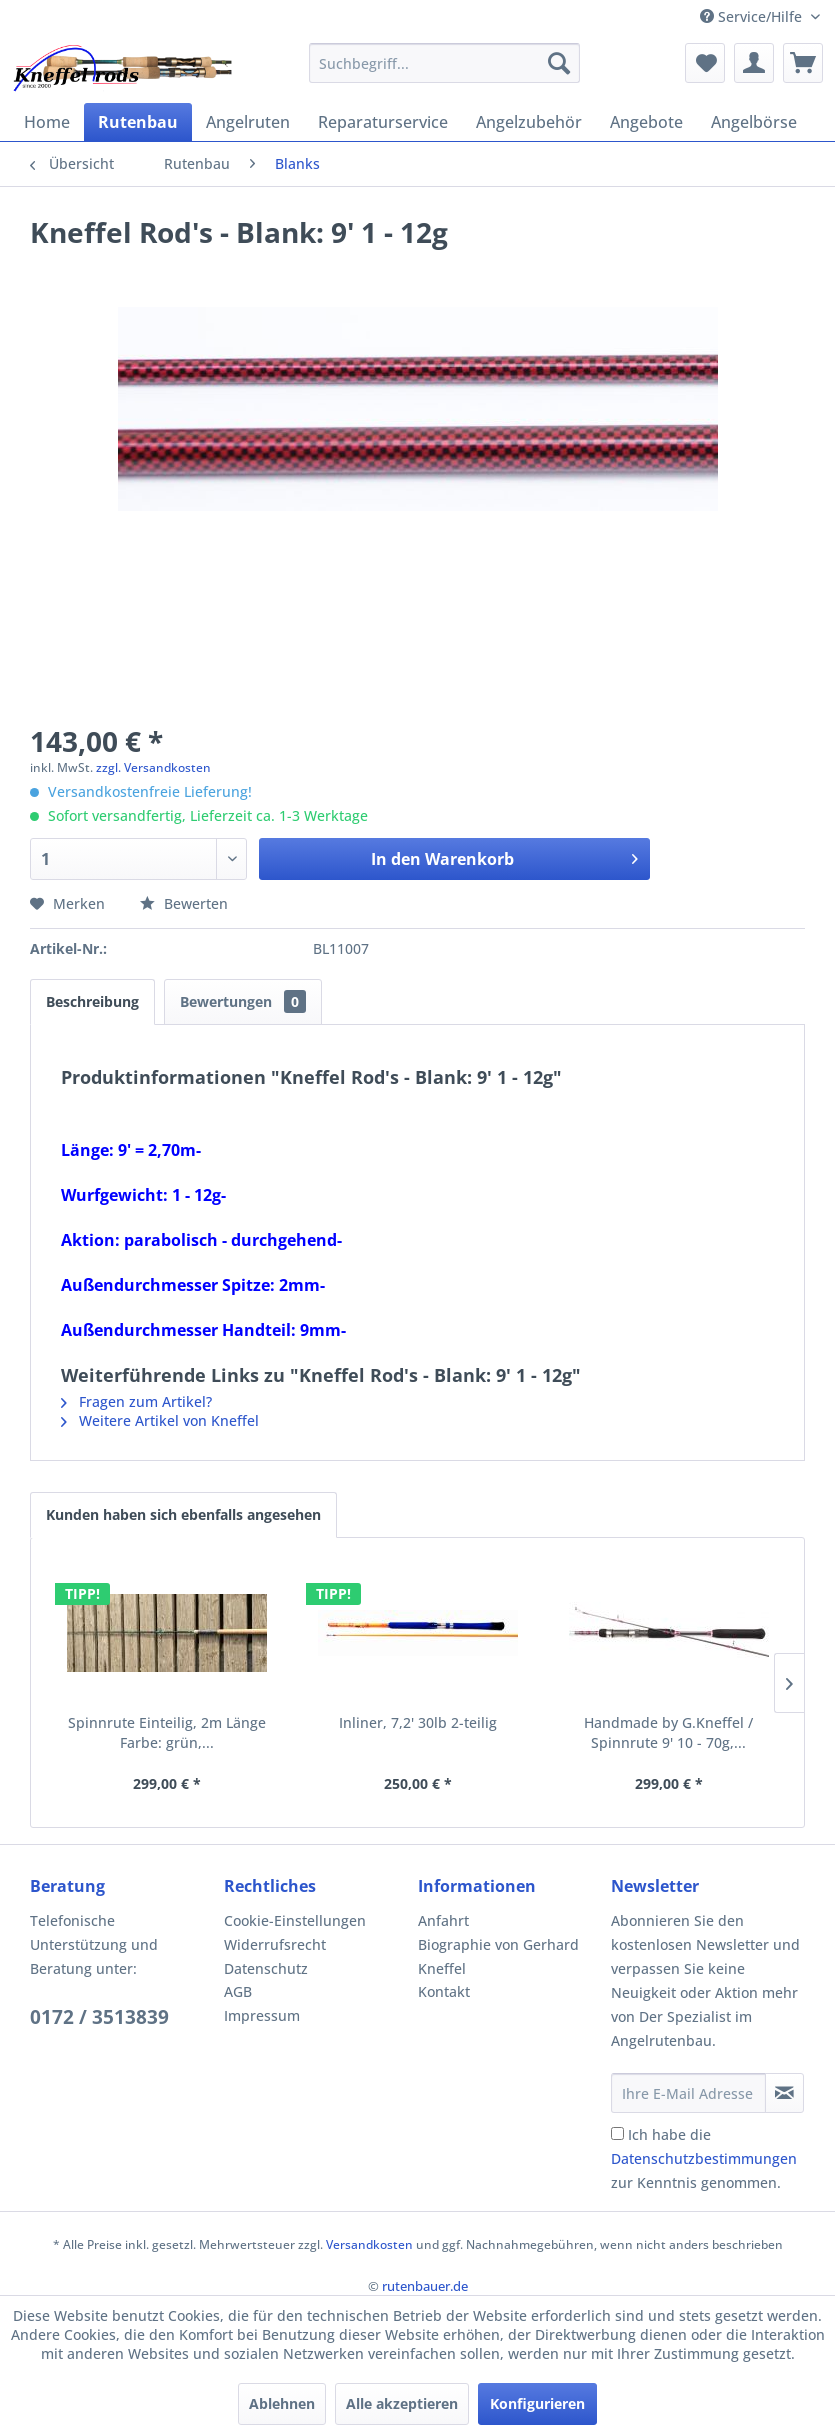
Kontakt (444, 1991)
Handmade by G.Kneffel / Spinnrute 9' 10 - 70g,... (668, 1732)
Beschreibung (92, 1001)
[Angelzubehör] (529, 122)
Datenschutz (266, 1968)
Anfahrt (443, 1920)
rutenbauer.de (425, 2286)
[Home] (47, 122)
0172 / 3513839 (99, 2017)
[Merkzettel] (705, 63)
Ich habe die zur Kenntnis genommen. (704, 2158)
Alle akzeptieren (402, 2403)
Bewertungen (243, 1001)
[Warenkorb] (803, 63)
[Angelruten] (248, 122)
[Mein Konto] (754, 63)
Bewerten (184, 903)
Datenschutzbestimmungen (704, 2158)
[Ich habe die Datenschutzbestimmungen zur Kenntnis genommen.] (617, 2133)
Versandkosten (369, 2244)
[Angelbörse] (754, 122)
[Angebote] (646, 122)
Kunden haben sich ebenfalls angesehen (183, 1514)
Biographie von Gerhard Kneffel (498, 1956)
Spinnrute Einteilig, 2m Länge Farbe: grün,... (167, 1732)
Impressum (262, 2015)
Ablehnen (282, 2403)
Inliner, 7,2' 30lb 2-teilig (418, 1722)
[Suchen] (559, 63)
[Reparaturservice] (383, 122)
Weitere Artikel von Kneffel (160, 1420)
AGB (238, 1991)
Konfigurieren (537, 2403)
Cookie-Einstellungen (295, 1920)
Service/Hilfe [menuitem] (753, 16)
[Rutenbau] (138, 122)
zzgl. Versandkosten (153, 767)
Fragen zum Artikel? (136, 1401)
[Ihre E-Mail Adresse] (688, 2093)
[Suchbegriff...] (444, 63)
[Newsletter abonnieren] (784, 2093)
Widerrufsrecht (275, 1944)
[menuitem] (444, 63)
